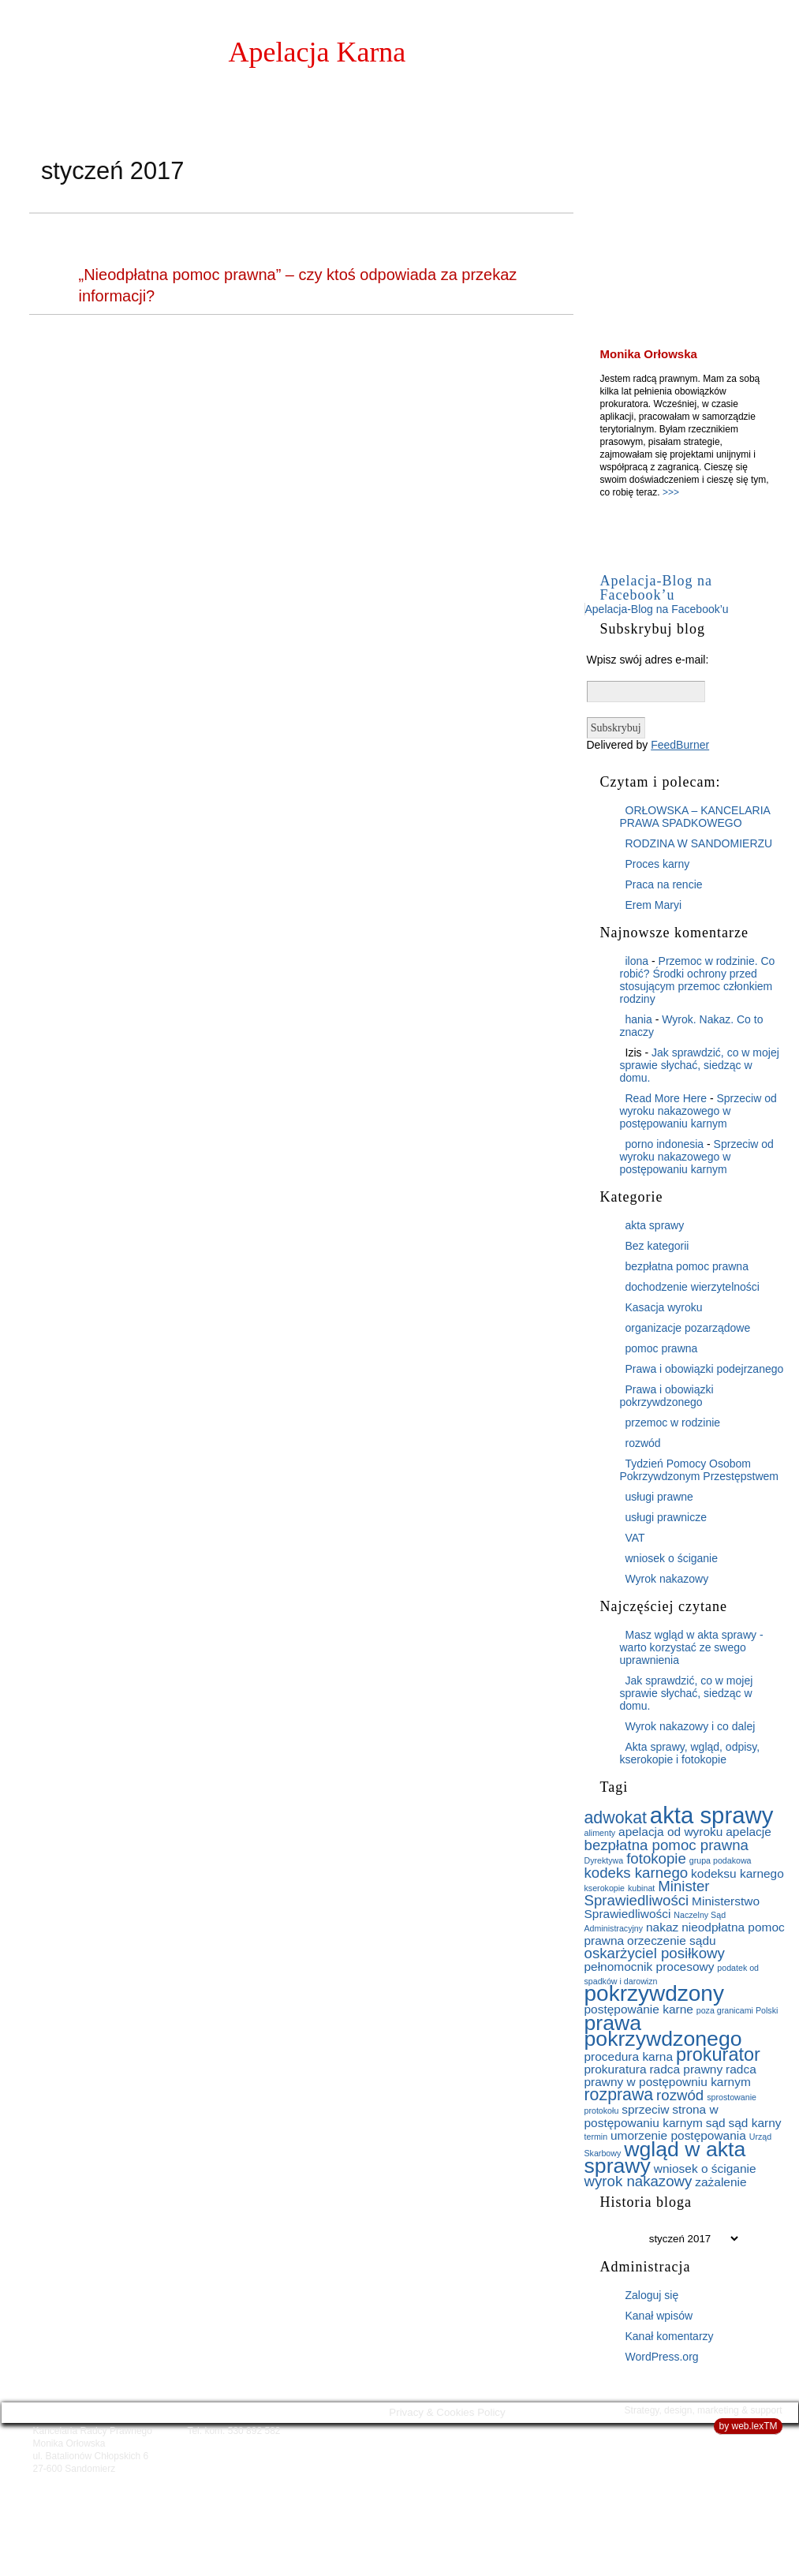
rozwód (643, 1443)
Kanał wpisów (659, 2315)
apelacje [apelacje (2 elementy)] (748, 1831)
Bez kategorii (657, 1245)
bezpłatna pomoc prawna (687, 1266)
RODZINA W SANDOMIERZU (699, 843)
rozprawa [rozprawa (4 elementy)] (619, 2094)
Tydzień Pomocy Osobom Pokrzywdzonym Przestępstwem (699, 1469)
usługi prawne (659, 1496)
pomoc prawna (661, 1348)
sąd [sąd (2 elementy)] (716, 2122)
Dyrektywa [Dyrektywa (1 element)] (604, 1860)
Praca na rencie (664, 884)
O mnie (653, 60)
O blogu (724, 60)
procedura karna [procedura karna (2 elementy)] (629, 2056)
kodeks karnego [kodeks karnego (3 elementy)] (636, 1872)
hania (638, 1019)
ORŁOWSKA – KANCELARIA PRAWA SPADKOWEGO (695, 816)
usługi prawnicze (666, 1517)
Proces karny (657, 864)
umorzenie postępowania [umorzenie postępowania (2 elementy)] (678, 2135)
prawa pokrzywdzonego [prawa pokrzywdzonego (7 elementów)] (663, 2031)
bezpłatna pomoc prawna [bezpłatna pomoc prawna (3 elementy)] (666, 1845)
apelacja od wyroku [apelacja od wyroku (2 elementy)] (670, 1831)
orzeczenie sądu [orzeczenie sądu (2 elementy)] (671, 1940)
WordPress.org (662, 2356)
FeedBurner (680, 744)
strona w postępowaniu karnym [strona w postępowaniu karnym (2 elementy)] (651, 2116)
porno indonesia (664, 1144)
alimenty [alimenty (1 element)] (600, 1833)
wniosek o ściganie (672, 1558)
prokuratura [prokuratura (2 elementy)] (615, 2069)
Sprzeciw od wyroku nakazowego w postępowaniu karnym (698, 1111)
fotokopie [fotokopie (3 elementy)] (656, 1858)
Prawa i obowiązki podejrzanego (704, 1369)
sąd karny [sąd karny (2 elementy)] (755, 2122)
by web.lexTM (748, 2426)
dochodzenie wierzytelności (692, 1287)
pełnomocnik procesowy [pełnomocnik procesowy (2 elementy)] (649, 1966)
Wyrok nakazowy (667, 1578)
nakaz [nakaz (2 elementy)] (662, 1927)
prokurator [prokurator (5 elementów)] (718, 2054)
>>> (671, 492)
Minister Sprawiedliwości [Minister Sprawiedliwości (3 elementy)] (647, 1893)
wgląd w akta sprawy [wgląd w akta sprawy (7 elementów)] (665, 2157)
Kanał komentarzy (669, 2336)
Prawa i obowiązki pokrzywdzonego (667, 1395)
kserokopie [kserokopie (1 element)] (604, 1888)
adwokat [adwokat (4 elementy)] (615, 1817)
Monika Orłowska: (207, 52)
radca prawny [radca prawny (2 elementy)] (685, 2069)
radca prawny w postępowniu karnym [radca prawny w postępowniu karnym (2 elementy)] (670, 2075)
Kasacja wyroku (664, 1307)
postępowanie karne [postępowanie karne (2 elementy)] (638, 2009)
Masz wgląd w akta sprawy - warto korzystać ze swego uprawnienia (692, 1647)
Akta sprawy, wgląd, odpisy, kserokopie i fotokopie (690, 1753)
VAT (635, 1537)
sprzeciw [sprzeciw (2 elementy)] (645, 2109)
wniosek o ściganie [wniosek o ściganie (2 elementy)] (705, 2168)
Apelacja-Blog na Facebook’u (656, 588)
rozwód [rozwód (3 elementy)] (680, 2095)
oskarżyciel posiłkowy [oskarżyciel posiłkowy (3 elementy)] (654, 1953)
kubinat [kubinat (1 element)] (641, 1888)
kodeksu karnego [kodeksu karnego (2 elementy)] (737, 1873)
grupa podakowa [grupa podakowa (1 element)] (720, 1860)
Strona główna (556, 60)
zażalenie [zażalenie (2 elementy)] (720, 2182)
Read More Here (666, 1098)
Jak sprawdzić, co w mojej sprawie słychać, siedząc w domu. (699, 1065)
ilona (637, 961)
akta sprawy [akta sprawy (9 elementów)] (711, 1815)
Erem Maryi (653, 905)
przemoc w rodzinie (673, 1422)
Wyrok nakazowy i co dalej (690, 1726)
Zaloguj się (652, 2295)
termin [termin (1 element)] (596, 2136)
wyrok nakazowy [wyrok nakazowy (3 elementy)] (638, 2181)
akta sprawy (655, 1225)
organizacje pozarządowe (688, 1328)
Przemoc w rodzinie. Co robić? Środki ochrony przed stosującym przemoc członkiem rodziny (697, 980)
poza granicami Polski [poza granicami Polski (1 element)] (737, 2010)
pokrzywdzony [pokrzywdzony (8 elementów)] (654, 1993)
